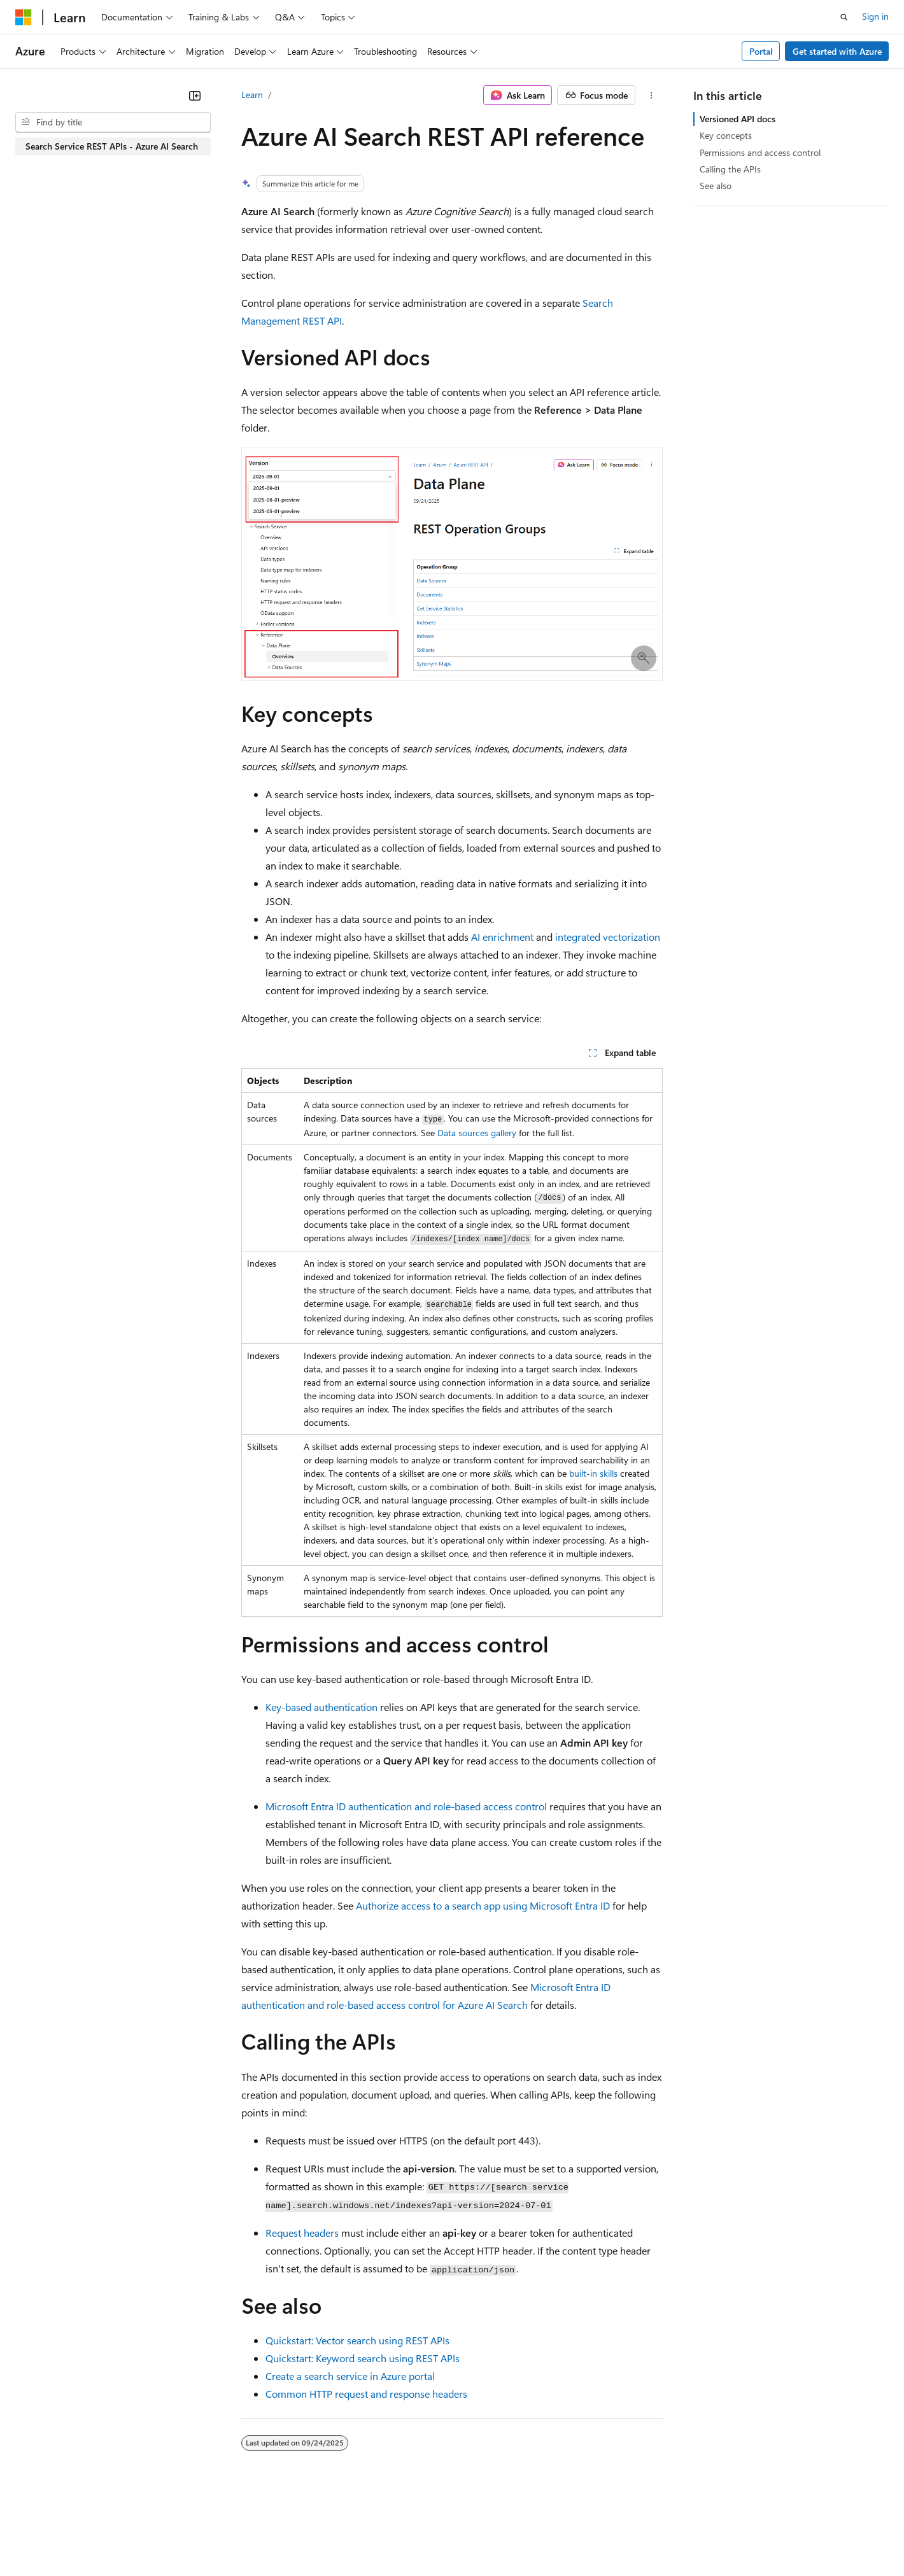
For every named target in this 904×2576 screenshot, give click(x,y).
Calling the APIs (730, 169)
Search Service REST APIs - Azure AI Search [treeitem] (111, 146)
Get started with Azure (837, 51)
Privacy (278, 2537)
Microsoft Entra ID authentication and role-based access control (406, 1806)
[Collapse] (195, 95)
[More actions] (651, 95)
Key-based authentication (321, 1707)
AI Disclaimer (40, 2537)
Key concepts (726, 135)
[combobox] (113, 122)
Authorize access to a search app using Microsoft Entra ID (483, 1905)
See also (715, 185)
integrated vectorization (607, 936)
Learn (252, 94)
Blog (173, 2537)
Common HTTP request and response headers (366, 2393)
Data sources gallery (476, 1133)
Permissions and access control (760, 152)
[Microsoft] (23, 17)
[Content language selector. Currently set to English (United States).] (73, 2507)
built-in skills (593, 1473)
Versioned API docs (737, 119)
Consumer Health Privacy (365, 2537)
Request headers (302, 2232)
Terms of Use (465, 2537)
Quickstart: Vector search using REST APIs (357, 2340)
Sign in (875, 16)
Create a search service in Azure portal (350, 2375)
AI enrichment (502, 936)
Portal (761, 51)
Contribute (228, 2537)
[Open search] (844, 17)
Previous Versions (115, 2537)
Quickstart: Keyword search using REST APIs (362, 2358)
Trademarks (527, 2537)
